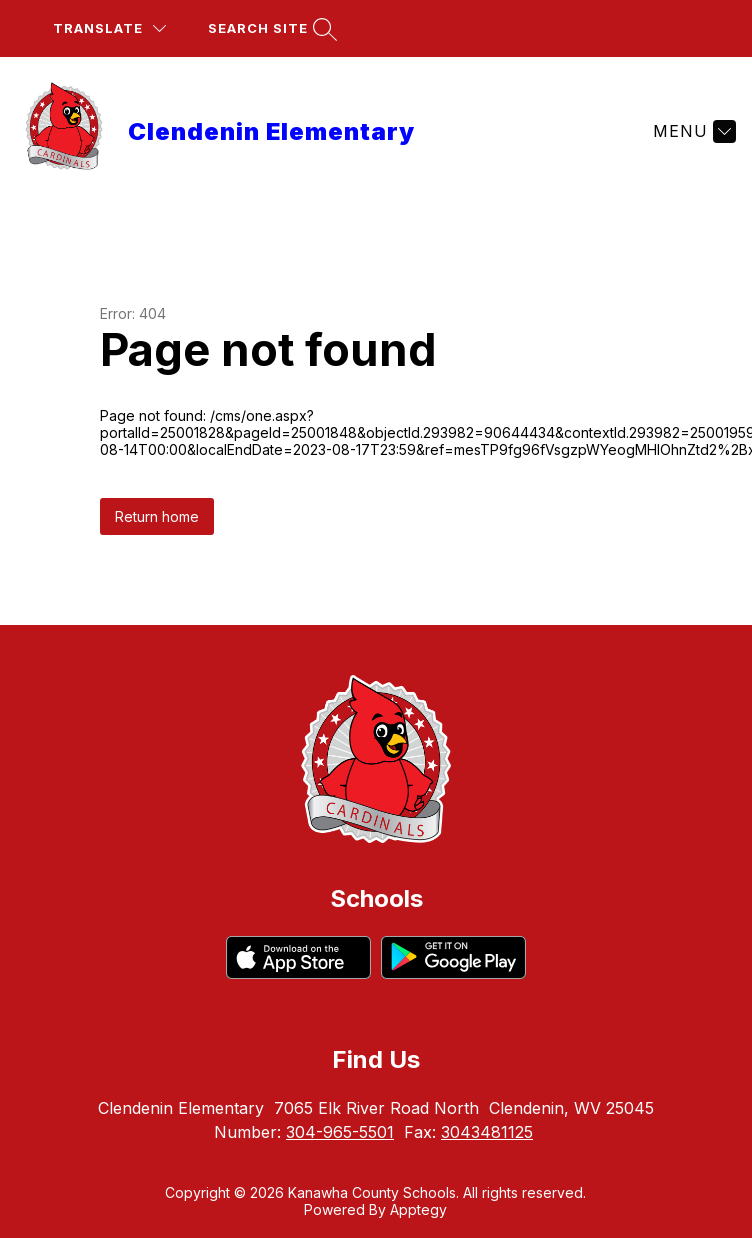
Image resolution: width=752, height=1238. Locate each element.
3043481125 (487, 1132)
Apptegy (418, 1209)
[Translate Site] (109, 28)
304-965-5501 (340, 1132)
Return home (157, 516)
